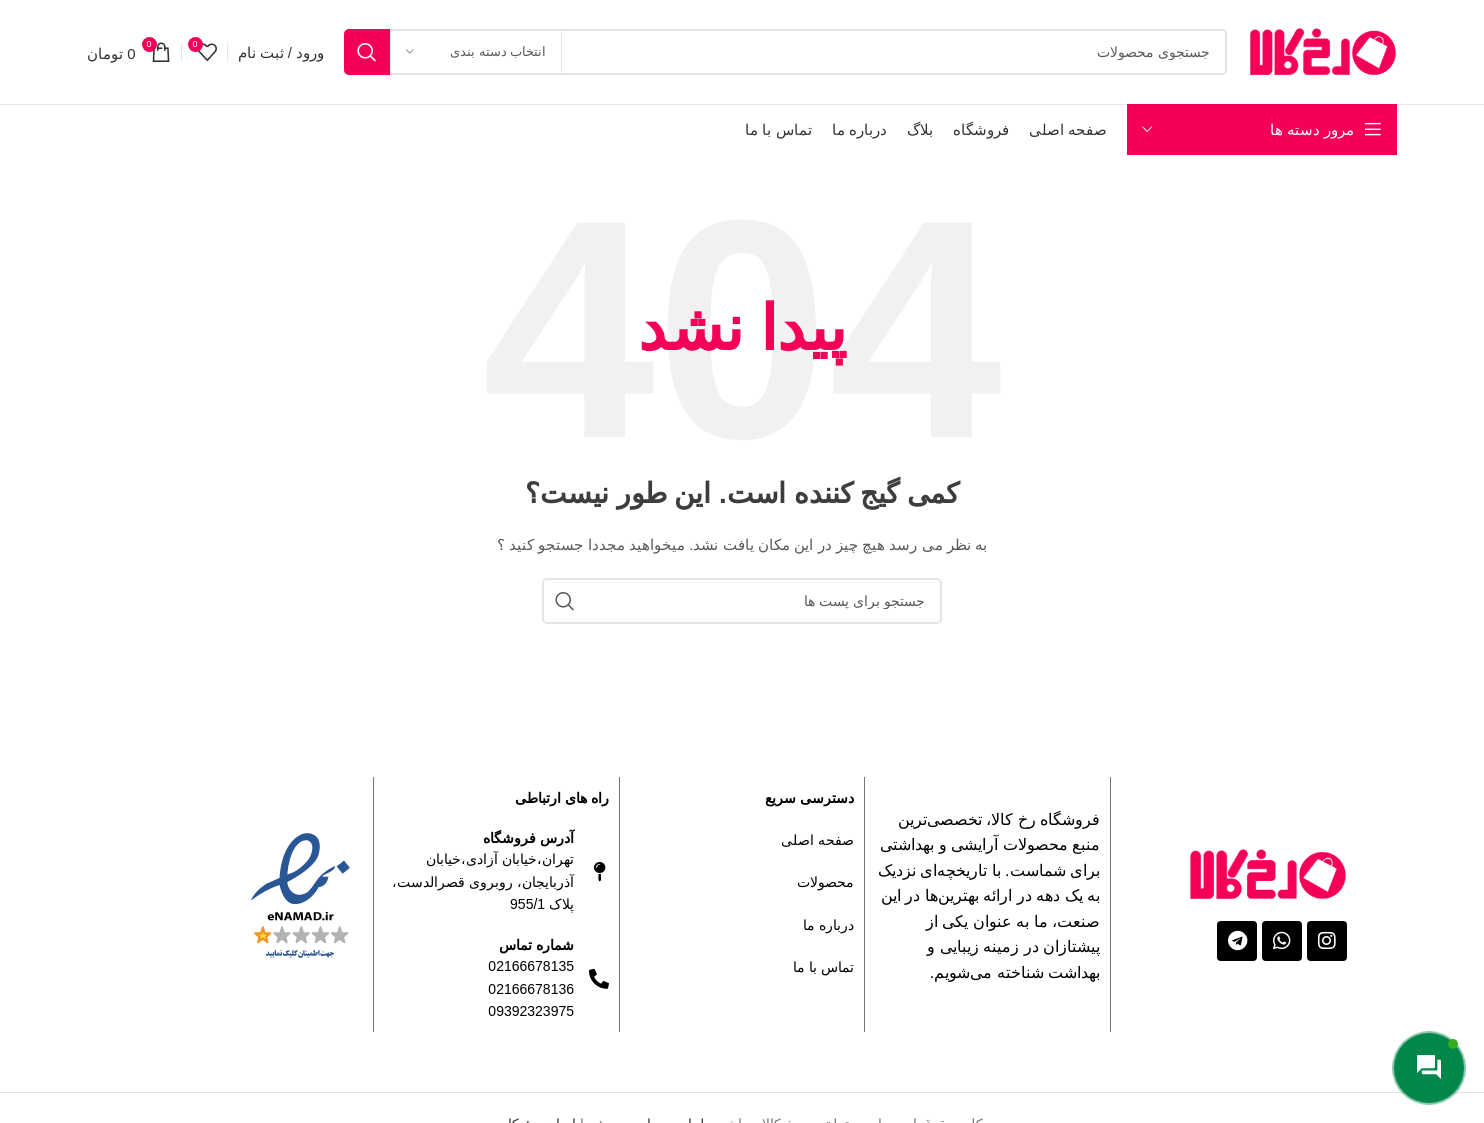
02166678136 (531, 989)
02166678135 (531, 966)
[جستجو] (785, 52)
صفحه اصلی (817, 840)
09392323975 (531, 1011)
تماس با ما (823, 967)
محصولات (825, 882)
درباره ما (828, 925)
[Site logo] (1322, 51)
